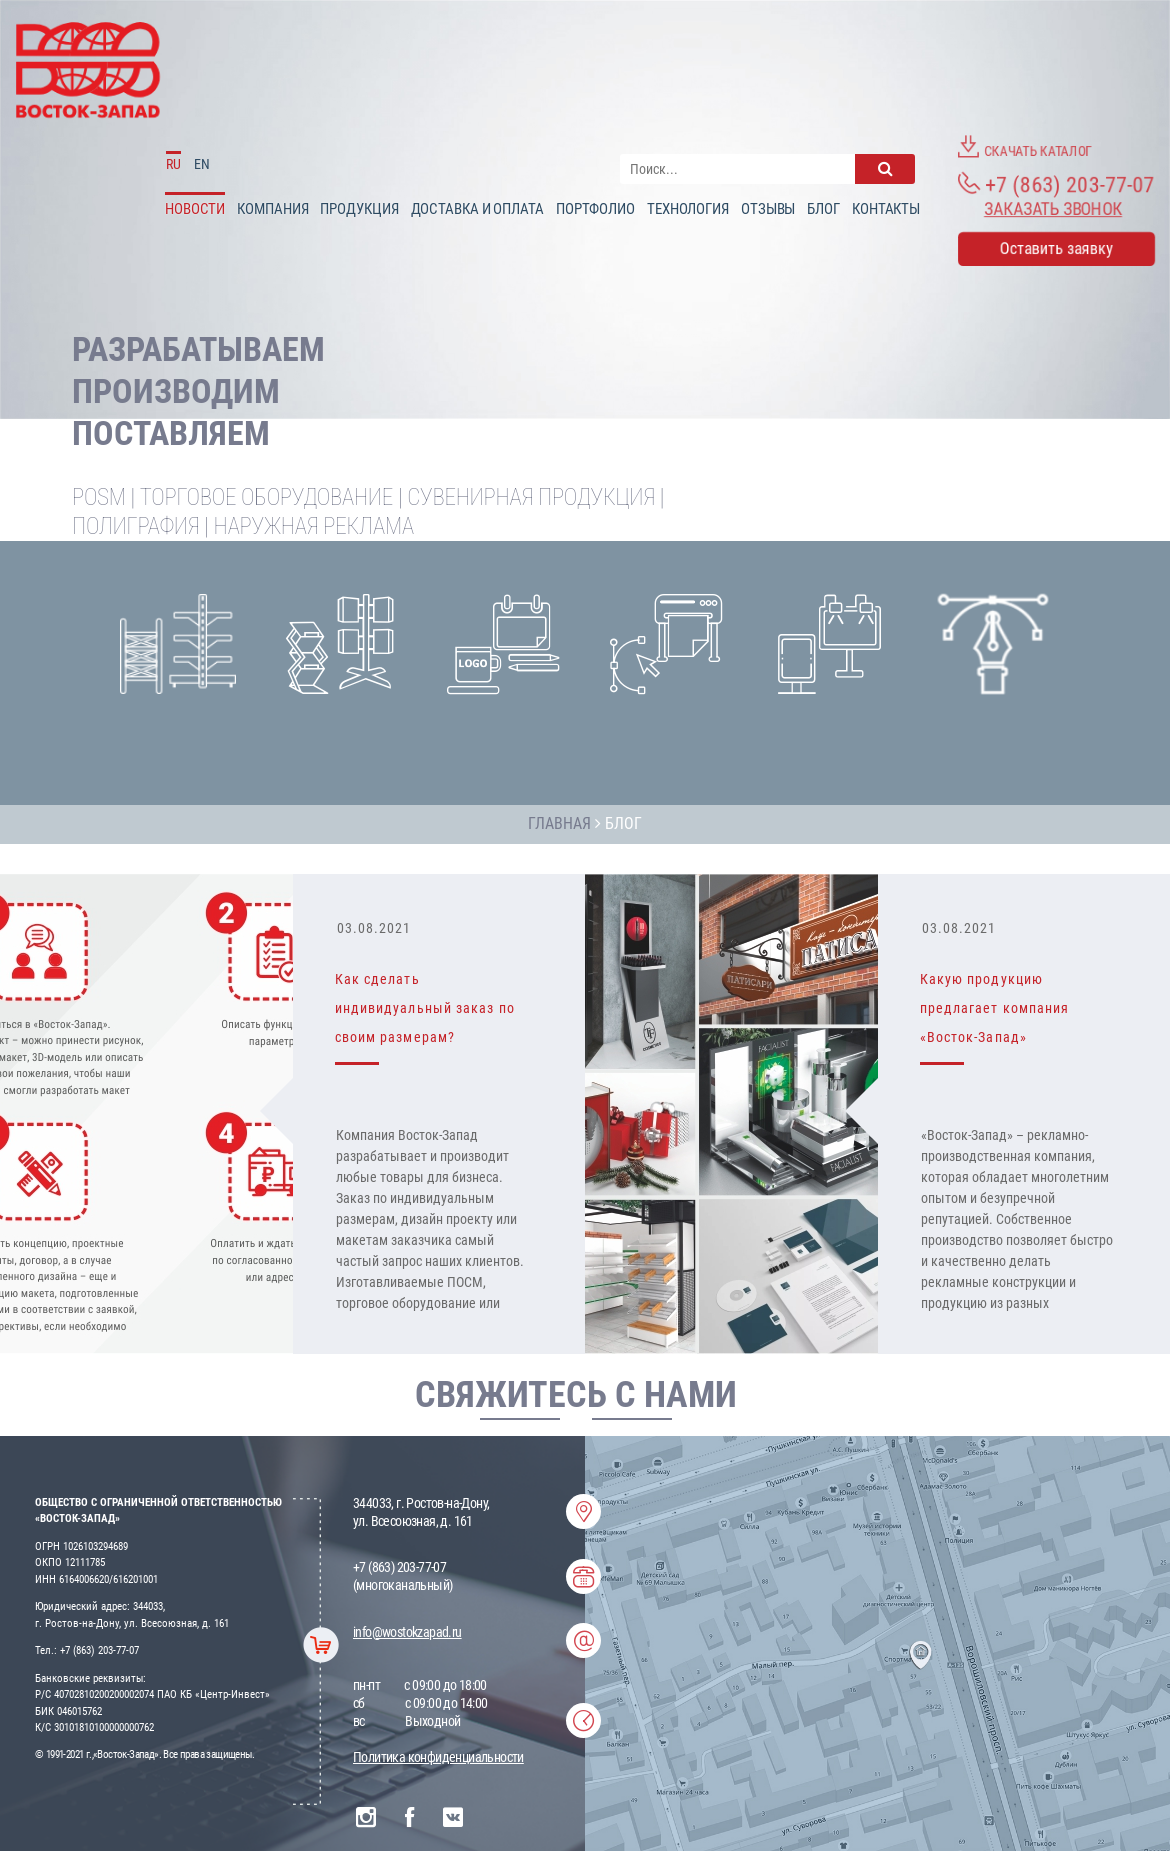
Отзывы (768, 209)
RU (173, 164)
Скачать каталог (1025, 147)
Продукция (359, 209)
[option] (585, 1114)
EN (202, 164)
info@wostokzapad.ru (407, 1632)
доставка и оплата (477, 209)
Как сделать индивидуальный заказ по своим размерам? (425, 1008)
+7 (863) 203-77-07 (1056, 184)
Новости (195, 209)
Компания (272, 209)
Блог (823, 209)
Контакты (886, 209)
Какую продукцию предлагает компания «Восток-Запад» (995, 1008)
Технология (688, 209)
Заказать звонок (1053, 209)
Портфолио (595, 209)
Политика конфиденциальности (438, 1757)
